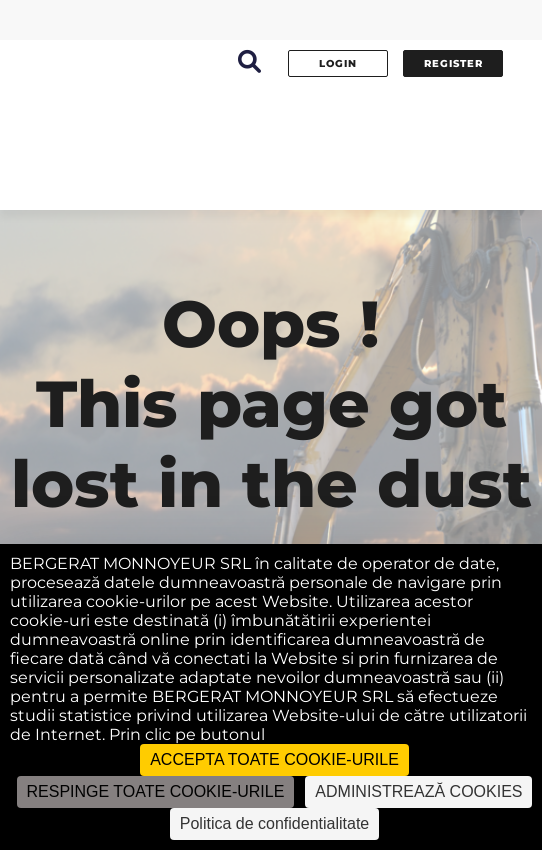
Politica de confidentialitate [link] (274, 823)
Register (453, 63)
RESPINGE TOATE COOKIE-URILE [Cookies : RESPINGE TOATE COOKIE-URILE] (156, 791)
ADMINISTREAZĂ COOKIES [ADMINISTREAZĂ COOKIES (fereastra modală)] (418, 791)
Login (338, 63)
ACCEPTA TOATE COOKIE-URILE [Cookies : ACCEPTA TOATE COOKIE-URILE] (274, 759)
